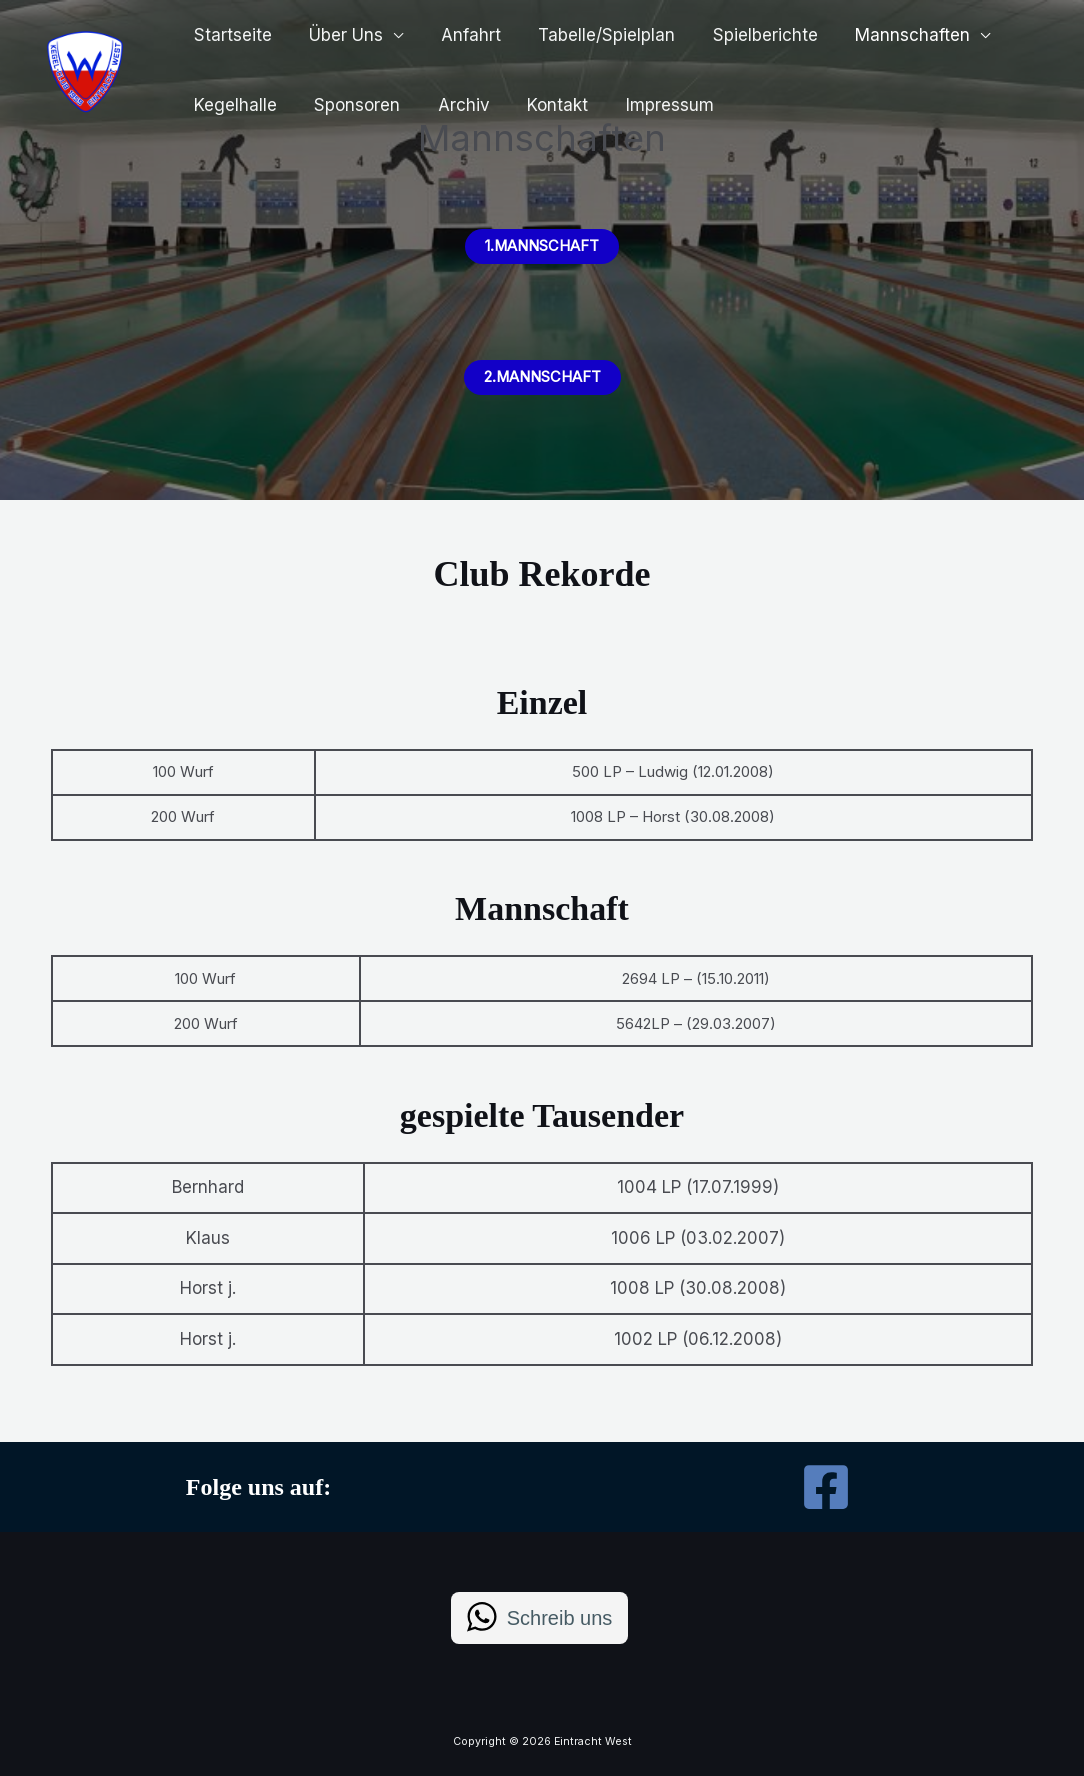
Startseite (231, 35)
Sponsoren (352, 105)
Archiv (455, 105)
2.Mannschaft (542, 377)
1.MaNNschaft (542, 246)
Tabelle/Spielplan (594, 35)
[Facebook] (826, 1487)
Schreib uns (560, 1618)
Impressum (654, 105)
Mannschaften (893, 35)
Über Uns (341, 35)
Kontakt (545, 105)
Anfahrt (462, 35)
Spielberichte (749, 35)
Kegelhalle (233, 105)
